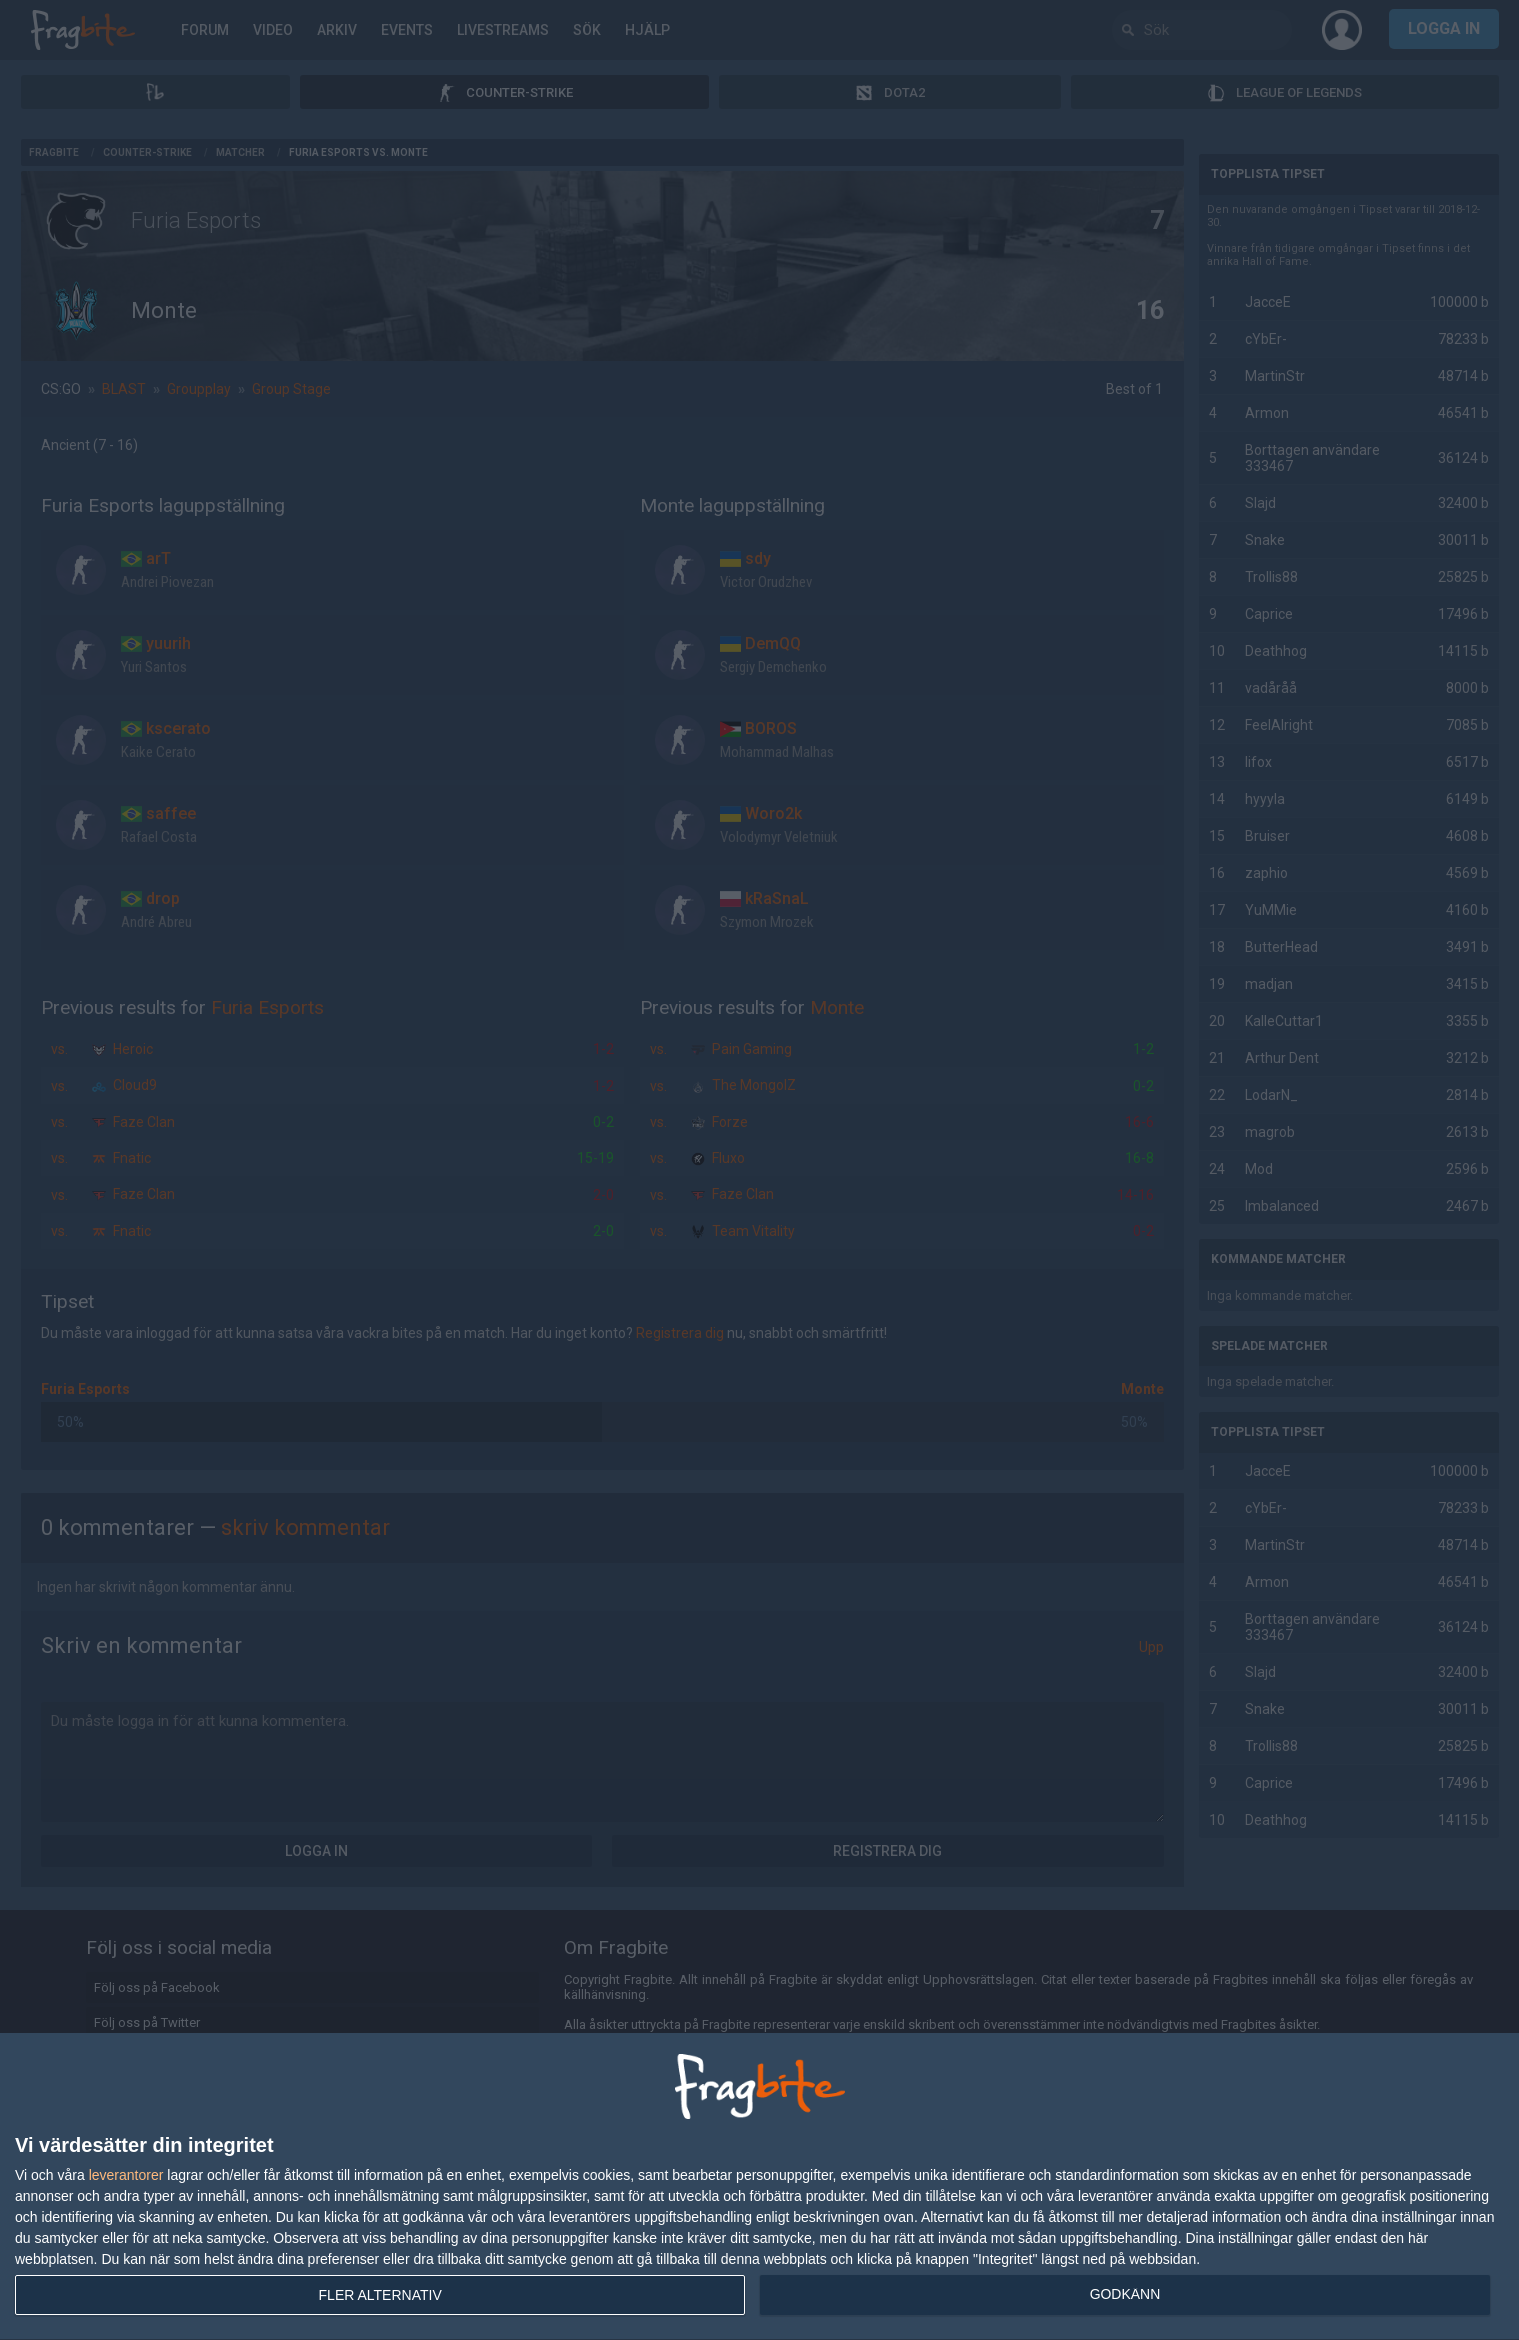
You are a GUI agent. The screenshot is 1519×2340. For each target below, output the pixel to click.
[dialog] (759, 2187)
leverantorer (126, 2175)
